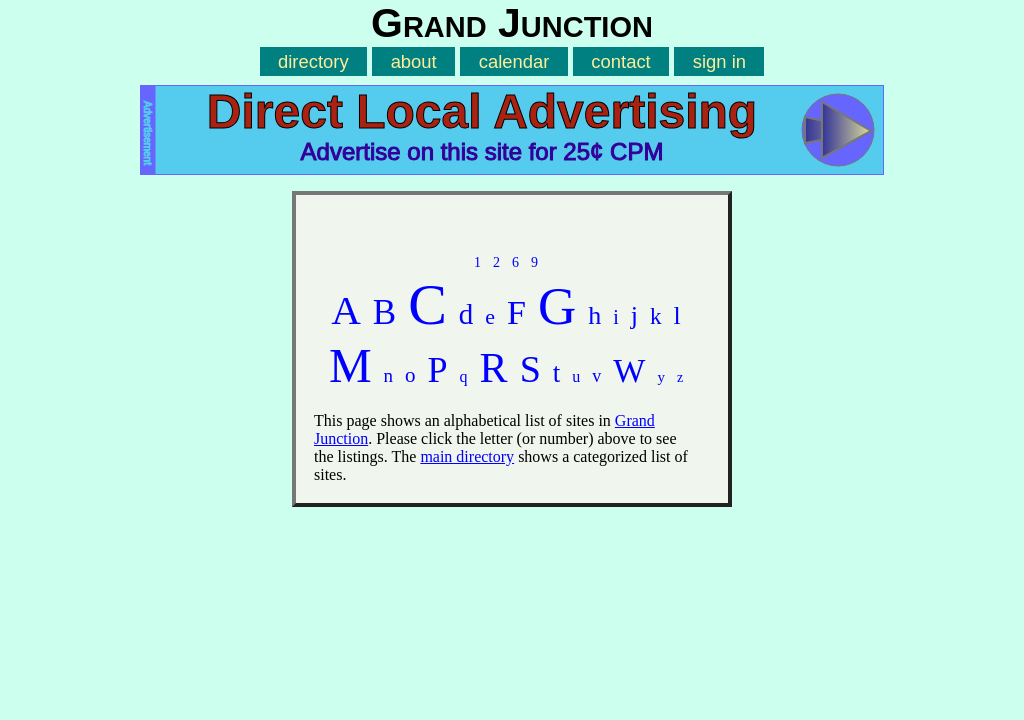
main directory (467, 456)
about (414, 61)
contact (620, 61)
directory (313, 61)
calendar (514, 61)
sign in (719, 61)
